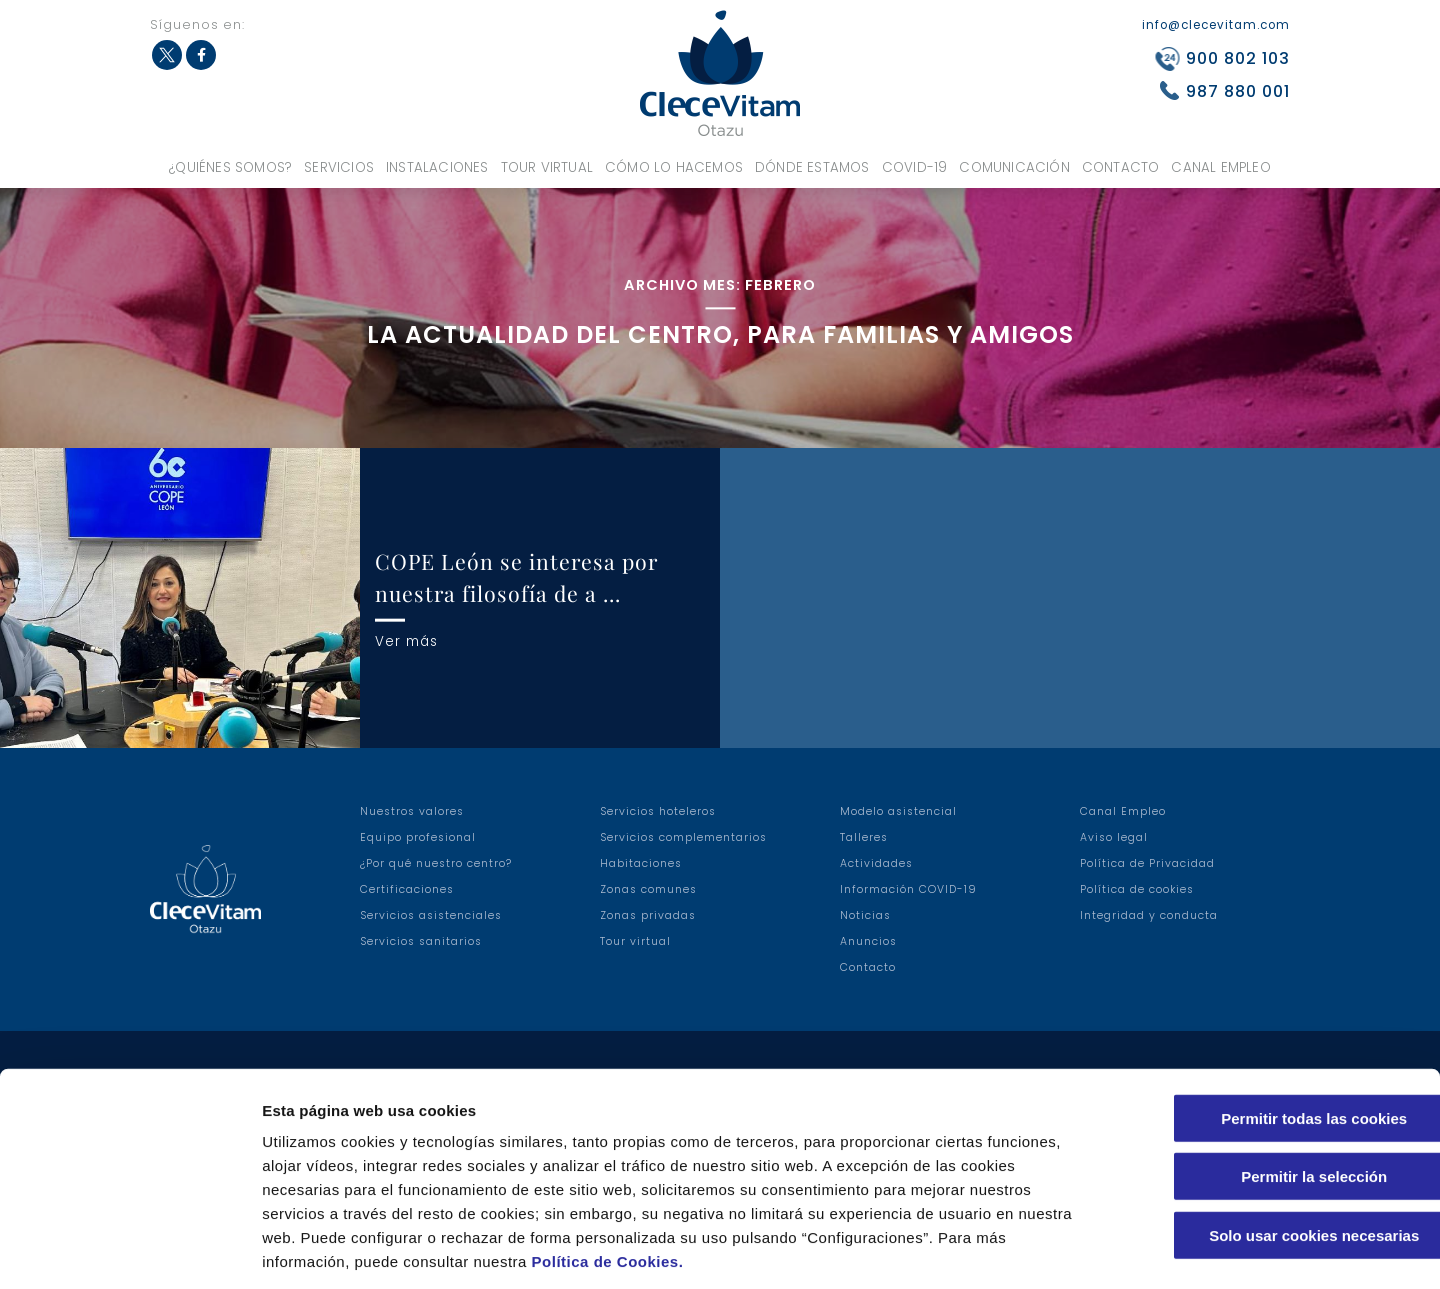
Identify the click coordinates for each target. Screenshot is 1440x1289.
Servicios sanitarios (421, 941)
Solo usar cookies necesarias (1273, 1142)
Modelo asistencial (898, 811)
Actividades (876, 863)
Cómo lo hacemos (674, 167)
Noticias (865, 915)
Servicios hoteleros (658, 811)
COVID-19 (915, 167)
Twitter (167, 55)
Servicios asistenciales (431, 915)
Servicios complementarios (683, 837)
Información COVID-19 (908, 889)
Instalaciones (437, 167)
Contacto (1121, 167)
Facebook (201, 55)
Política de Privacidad (1147, 863)
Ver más (406, 640)
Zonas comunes (648, 889)
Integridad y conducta (1149, 915)
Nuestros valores (412, 811)
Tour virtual (547, 167)
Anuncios (868, 941)
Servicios (339, 167)
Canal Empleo (1220, 167)
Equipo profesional (418, 837)
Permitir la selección (1273, 1084)
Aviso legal (1114, 837)
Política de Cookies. (608, 1168)
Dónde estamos (812, 167)
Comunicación (1014, 167)
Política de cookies (1137, 889)
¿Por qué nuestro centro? (436, 863)
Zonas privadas (648, 915)
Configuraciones (1076, 1249)
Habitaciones (641, 863)
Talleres (864, 837)
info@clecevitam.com (1216, 25)
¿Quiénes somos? (230, 167)
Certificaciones (407, 889)
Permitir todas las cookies (1273, 1025)
